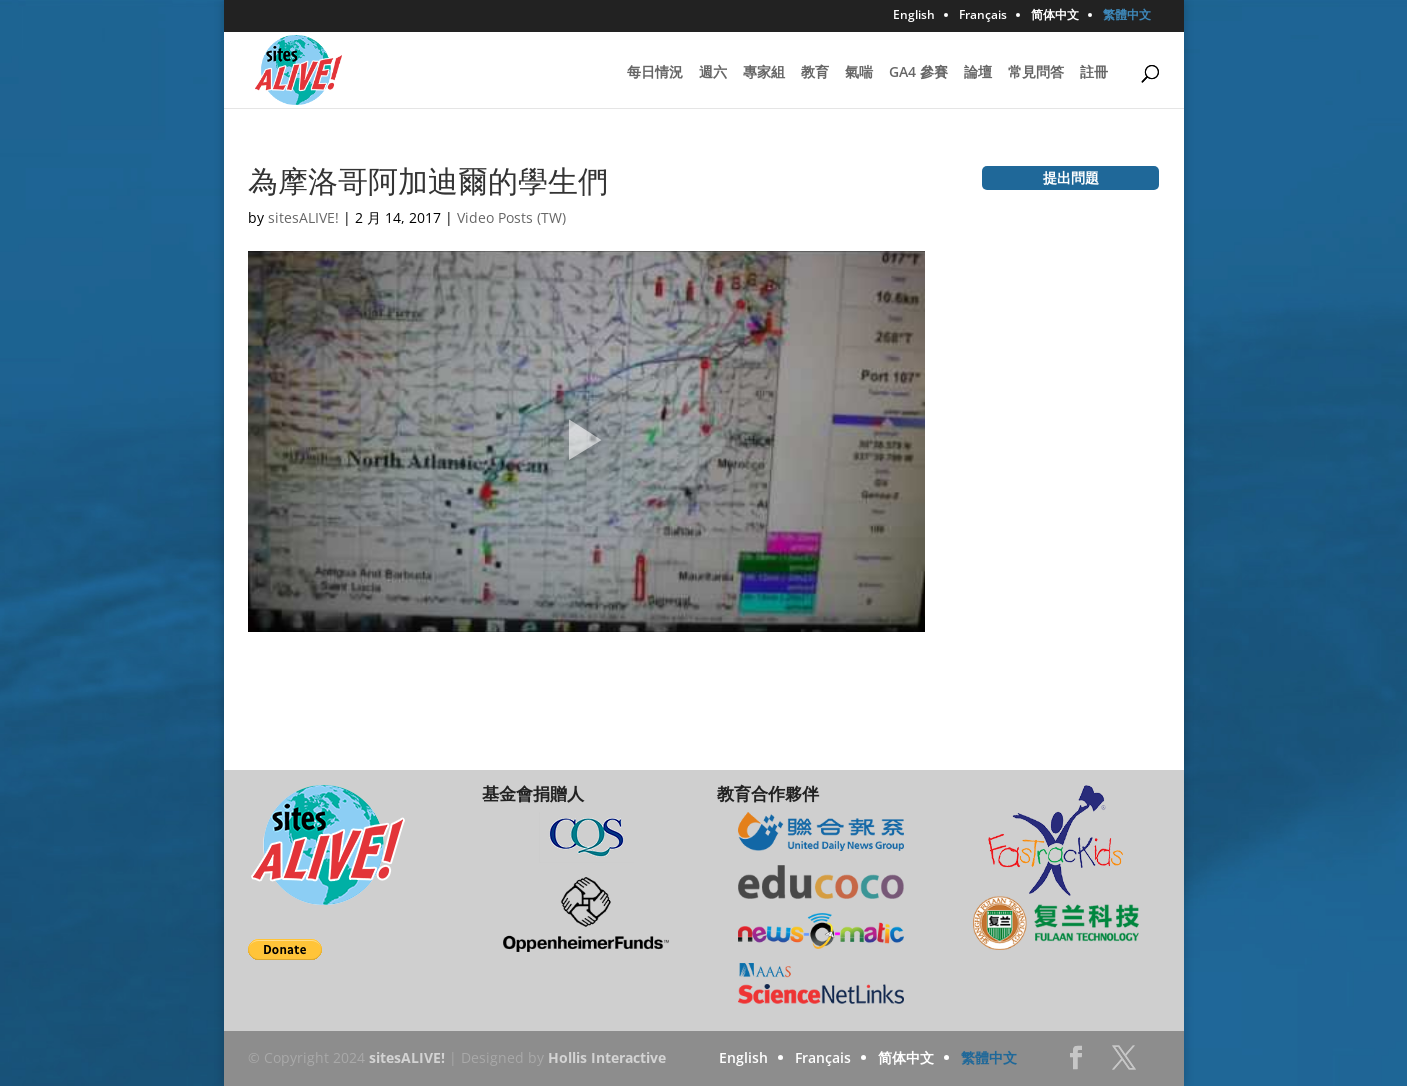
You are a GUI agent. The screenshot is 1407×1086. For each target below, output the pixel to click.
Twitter (1124, 1063)
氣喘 (859, 73)
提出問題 (1071, 177)
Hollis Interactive (607, 1057)
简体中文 (1055, 16)
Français (983, 16)
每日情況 (655, 73)
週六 (713, 73)
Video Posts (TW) (511, 217)
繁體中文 (1127, 16)
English (914, 16)
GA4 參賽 (918, 73)
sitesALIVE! (303, 217)
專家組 (764, 73)
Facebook (1076, 1063)
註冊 (1094, 73)
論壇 (978, 73)
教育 (815, 73)
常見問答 (1036, 73)
